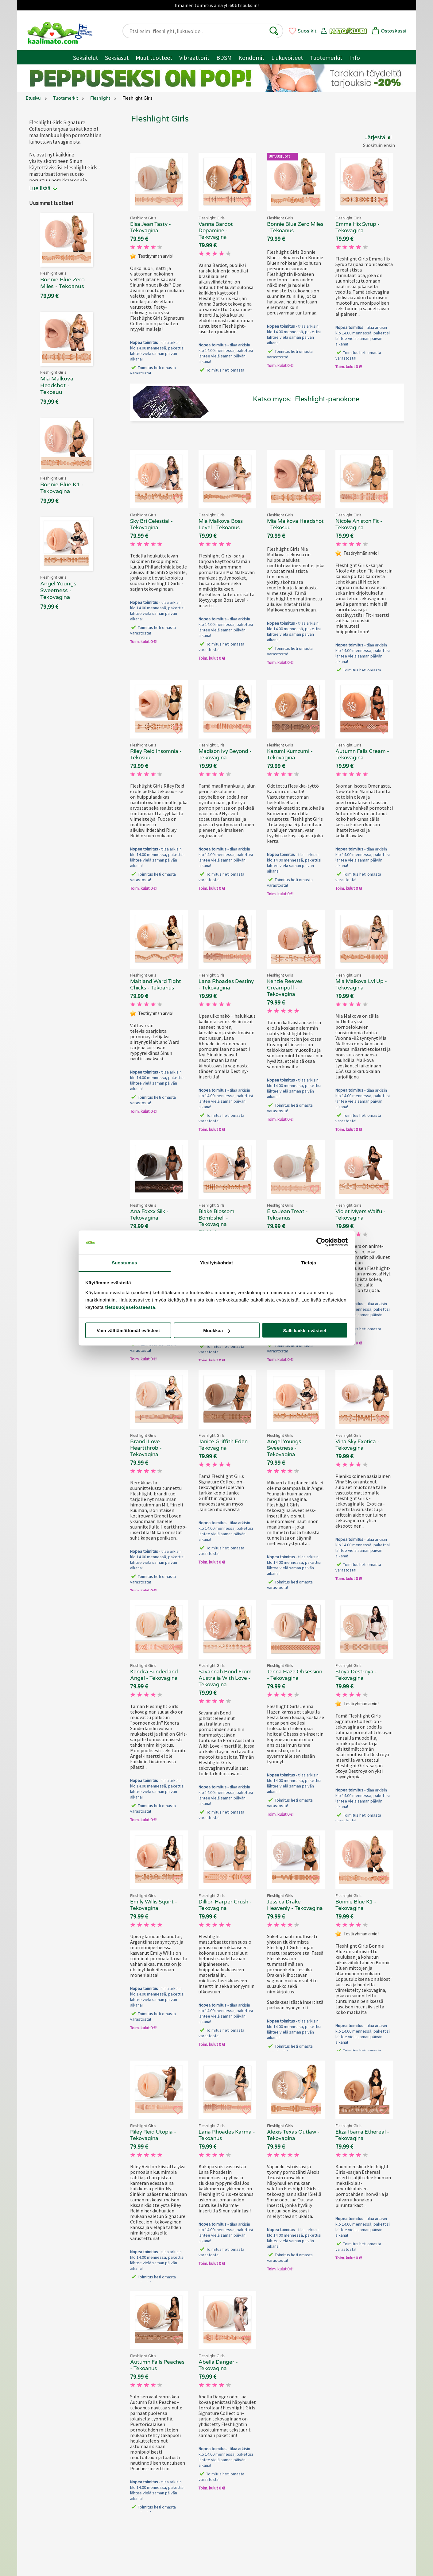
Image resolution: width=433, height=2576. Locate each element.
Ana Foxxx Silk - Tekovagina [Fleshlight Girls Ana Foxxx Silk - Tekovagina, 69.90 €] (149, 1214)
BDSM (224, 57)
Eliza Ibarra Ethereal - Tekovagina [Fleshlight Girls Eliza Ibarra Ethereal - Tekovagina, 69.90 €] (362, 2135)
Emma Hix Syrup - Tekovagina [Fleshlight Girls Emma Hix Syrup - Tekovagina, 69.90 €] (357, 227)
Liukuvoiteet (287, 57)
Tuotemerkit (326, 57)
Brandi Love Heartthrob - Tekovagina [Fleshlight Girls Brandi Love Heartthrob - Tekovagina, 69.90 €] (146, 1448)
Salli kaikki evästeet (305, 1330)
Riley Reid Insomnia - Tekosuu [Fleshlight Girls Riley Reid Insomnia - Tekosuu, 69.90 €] (156, 754)
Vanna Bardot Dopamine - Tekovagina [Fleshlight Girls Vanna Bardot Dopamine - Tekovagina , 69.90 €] (216, 230)
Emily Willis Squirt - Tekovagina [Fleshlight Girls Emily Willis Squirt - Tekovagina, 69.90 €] (153, 1905)
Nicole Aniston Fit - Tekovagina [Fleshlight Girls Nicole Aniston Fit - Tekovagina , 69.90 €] (358, 524)
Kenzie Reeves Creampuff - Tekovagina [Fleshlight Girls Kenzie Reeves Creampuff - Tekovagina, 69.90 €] (285, 987)
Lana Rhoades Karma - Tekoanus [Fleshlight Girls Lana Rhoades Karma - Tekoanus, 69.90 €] (227, 2135)
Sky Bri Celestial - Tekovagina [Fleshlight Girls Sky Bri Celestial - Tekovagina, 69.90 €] (151, 524)
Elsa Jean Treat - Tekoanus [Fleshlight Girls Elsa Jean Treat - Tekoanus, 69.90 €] (287, 1214)
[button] (274, 31)
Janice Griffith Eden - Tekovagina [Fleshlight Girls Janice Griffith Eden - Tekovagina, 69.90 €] (225, 1444)
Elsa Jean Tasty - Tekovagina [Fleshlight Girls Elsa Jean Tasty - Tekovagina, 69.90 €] (150, 227)
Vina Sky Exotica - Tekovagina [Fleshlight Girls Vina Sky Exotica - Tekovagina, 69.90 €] (357, 1444)
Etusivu (33, 98)
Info (354, 57)
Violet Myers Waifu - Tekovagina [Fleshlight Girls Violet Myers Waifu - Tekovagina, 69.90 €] (360, 1214)
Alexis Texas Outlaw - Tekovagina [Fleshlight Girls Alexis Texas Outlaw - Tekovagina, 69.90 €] (293, 2135)
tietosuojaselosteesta (130, 1306)
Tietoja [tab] (308, 1262)
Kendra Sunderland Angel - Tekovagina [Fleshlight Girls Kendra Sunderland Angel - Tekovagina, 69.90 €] (154, 1674)
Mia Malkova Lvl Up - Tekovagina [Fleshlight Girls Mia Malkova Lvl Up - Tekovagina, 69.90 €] (361, 984)
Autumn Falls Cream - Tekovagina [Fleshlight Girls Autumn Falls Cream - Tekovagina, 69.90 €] (362, 754)
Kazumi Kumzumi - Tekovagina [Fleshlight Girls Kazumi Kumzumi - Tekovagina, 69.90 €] (290, 754)
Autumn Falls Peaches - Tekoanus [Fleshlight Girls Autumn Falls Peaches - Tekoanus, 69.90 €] (157, 2365)
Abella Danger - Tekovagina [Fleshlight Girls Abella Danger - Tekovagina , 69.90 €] (218, 2365)
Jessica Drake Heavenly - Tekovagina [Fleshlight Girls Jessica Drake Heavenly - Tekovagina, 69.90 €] (295, 1905)
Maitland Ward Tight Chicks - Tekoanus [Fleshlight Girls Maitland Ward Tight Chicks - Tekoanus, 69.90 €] (155, 984)
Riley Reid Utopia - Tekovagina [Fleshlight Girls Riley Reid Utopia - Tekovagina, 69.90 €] (153, 2135)
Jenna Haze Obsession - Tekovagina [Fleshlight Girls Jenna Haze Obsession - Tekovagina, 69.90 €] (294, 1674)
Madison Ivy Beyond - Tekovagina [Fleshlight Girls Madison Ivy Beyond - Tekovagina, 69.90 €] (225, 754)
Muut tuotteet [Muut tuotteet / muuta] (154, 57)
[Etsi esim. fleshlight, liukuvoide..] (198, 31)
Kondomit (251, 57)
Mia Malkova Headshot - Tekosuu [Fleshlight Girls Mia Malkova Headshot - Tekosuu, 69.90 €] (295, 524)
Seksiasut (117, 57)
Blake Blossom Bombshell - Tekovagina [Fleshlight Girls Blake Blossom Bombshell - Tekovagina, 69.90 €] (216, 1218)
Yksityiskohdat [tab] (216, 1262)
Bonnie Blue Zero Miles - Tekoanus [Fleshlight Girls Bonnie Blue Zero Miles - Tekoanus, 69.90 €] (295, 227)
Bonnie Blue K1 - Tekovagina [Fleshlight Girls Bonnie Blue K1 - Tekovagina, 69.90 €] (355, 1905)
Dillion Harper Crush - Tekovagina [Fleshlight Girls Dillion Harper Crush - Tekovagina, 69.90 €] (225, 1905)
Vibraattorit (194, 57)
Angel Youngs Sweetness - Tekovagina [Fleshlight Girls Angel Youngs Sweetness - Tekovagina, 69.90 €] (284, 1448)
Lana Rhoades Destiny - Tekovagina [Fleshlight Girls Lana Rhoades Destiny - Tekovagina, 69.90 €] (226, 984)
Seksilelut (85, 57)
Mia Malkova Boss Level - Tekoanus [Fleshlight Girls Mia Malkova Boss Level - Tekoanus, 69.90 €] (221, 524)
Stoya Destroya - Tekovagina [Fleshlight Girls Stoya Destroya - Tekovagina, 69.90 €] (356, 1674)
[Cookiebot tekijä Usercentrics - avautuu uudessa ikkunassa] (321, 1242)
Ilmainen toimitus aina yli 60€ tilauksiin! (217, 5)
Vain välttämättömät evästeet (128, 1330)
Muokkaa (216, 1330)
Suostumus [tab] (124, 1262)
